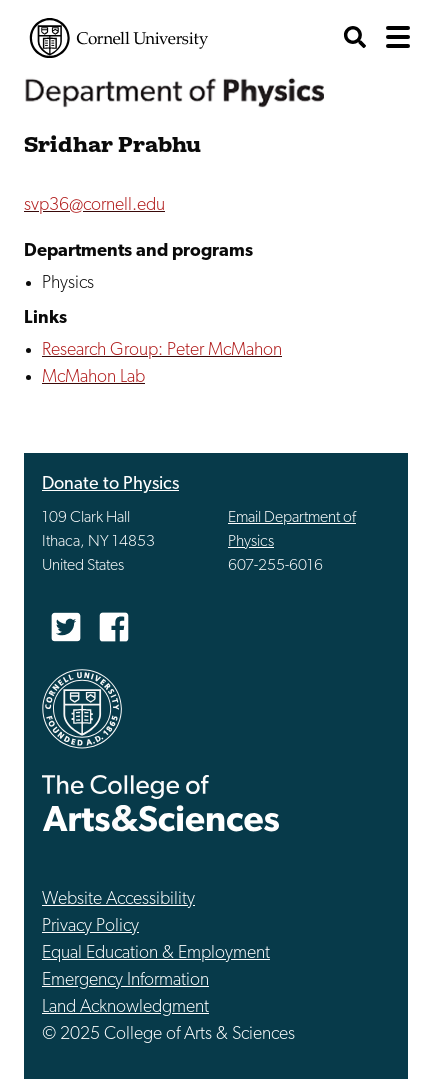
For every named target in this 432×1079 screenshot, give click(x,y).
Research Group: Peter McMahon (162, 350)
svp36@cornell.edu (94, 205)
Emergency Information (125, 980)
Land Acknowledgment (125, 1007)
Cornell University (119, 38)
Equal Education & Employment (156, 953)
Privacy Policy (90, 926)
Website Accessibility (118, 899)
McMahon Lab (93, 377)
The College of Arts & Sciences (161, 802)
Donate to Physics (110, 484)
